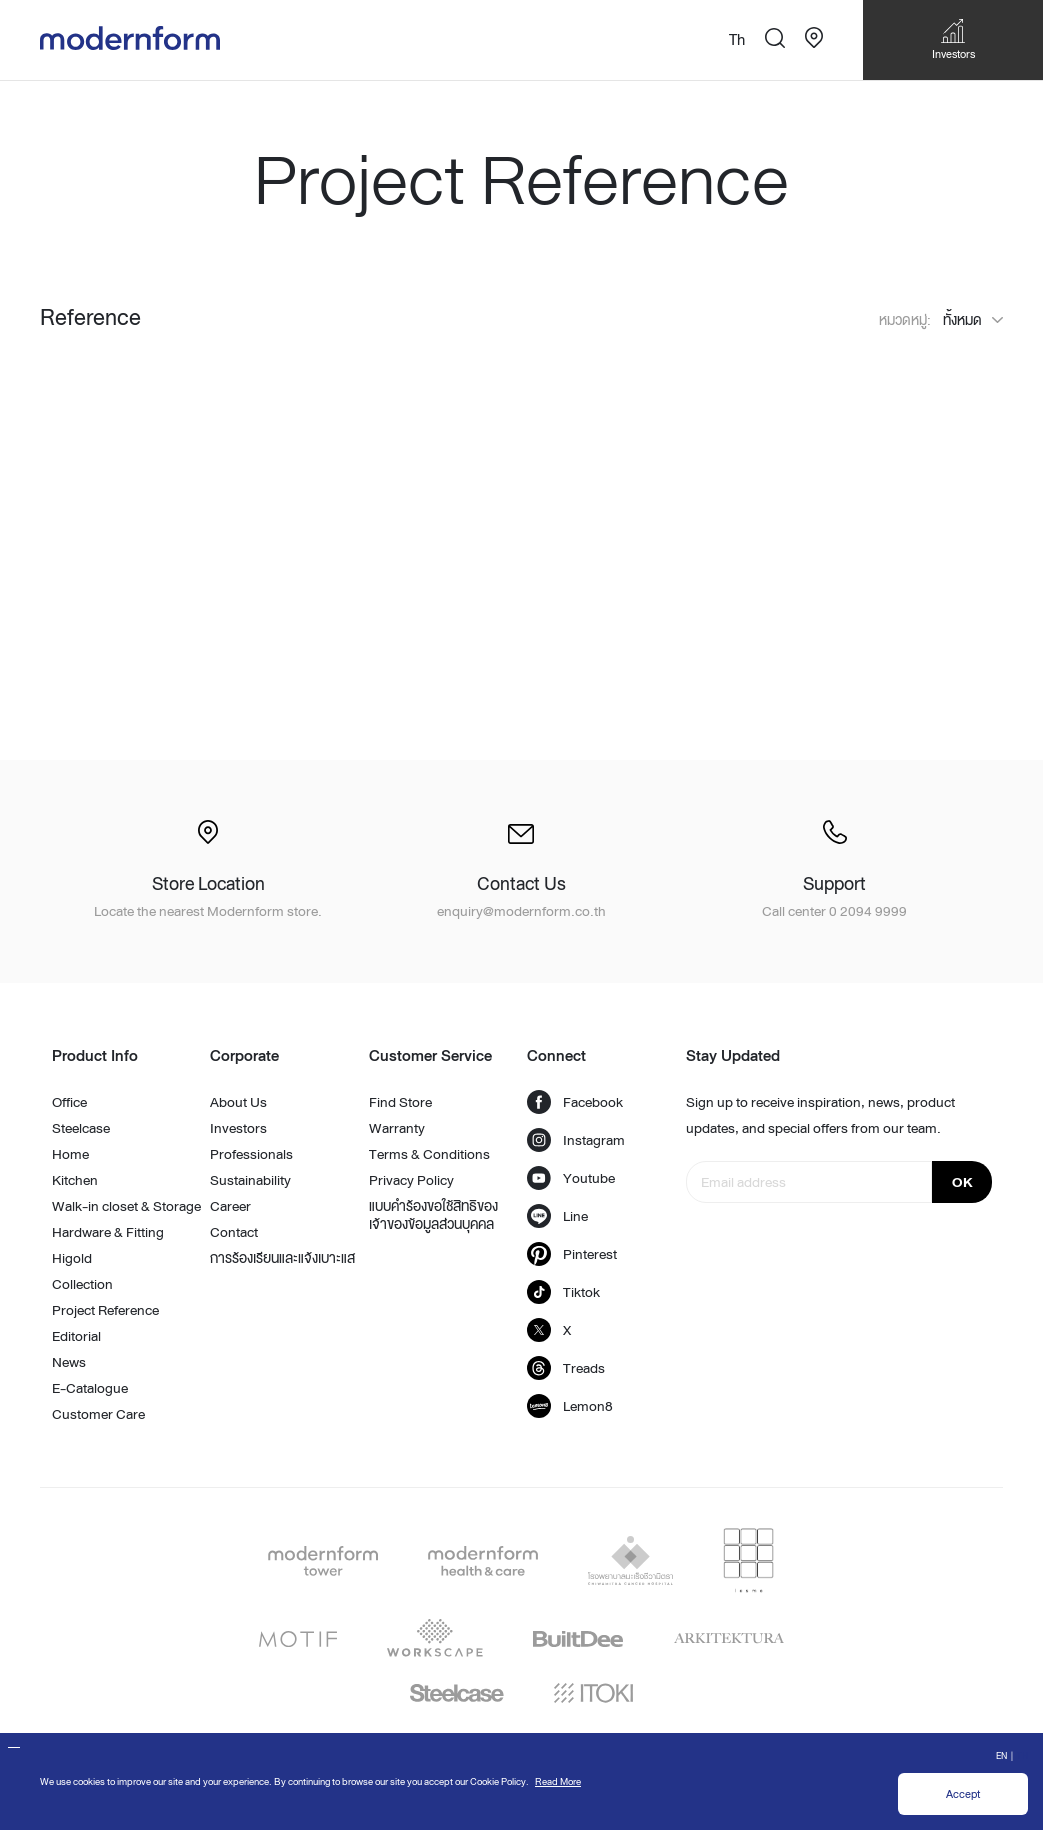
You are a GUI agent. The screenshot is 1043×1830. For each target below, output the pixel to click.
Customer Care (98, 1414)
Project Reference (105, 1310)
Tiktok (563, 1292)
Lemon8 (570, 1406)
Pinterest (572, 1254)
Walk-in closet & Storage (126, 1206)
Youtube (571, 1178)
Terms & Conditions (429, 1154)
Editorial (76, 1336)
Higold (72, 1258)
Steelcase (81, 1128)
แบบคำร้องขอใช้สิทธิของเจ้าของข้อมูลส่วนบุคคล (433, 1215)
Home (70, 1154)
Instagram (576, 1140)
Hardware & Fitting (108, 1232)
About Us (238, 1102)
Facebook (575, 1102)
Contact (234, 1232)
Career (230, 1206)
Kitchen (75, 1180)
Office (69, 1102)
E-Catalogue (90, 1388)
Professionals (251, 1154)
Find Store (400, 1102)
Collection (82, 1284)
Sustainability (250, 1180)
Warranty (397, 1128)
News (69, 1362)
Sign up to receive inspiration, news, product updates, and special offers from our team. (820, 1115)
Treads (566, 1368)
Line (557, 1216)
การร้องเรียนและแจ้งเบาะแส (282, 1258)
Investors (238, 1128)
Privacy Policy (411, 1180)
